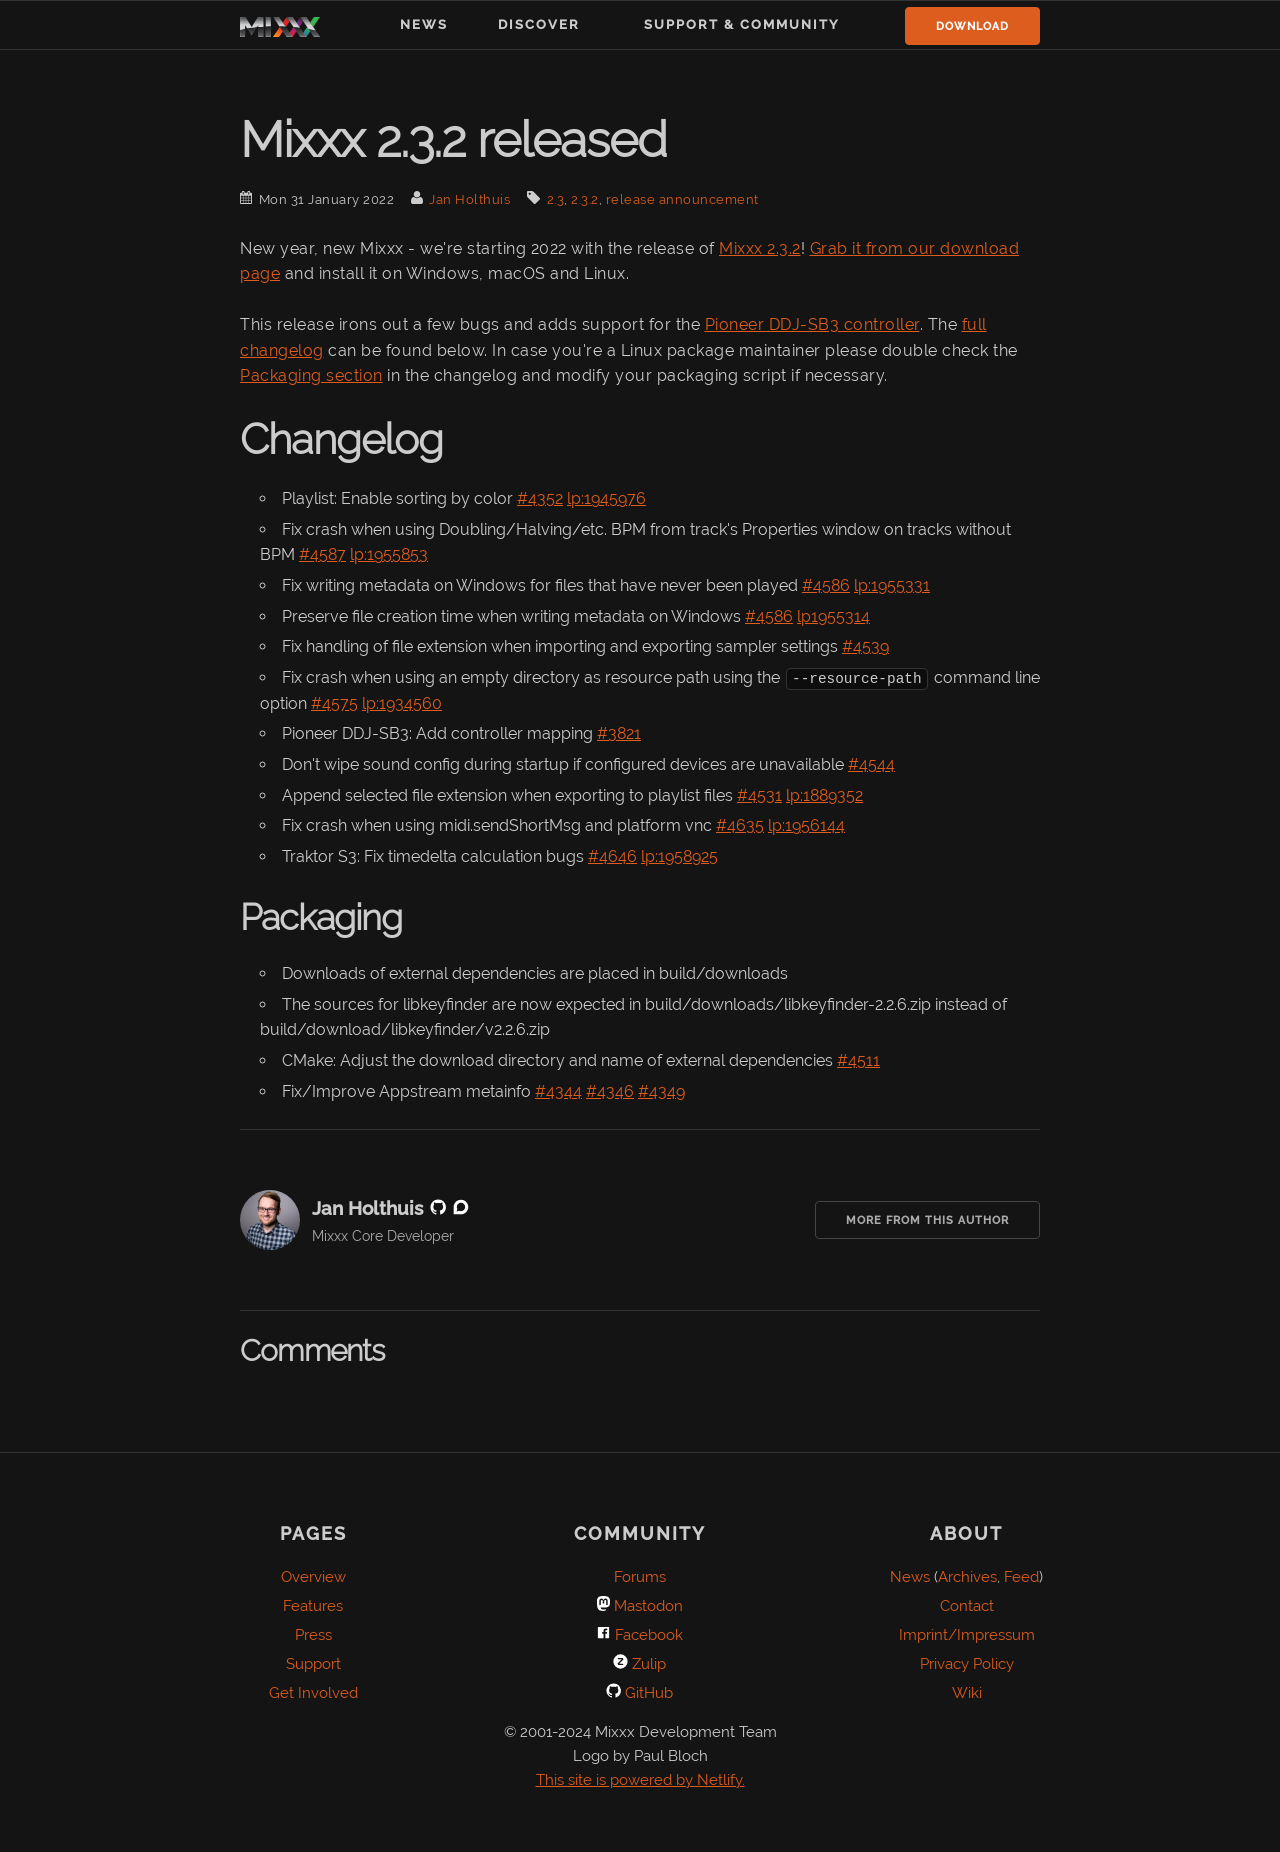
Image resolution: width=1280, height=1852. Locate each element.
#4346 (610, 1090)
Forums (640, 1577)
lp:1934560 (402, 702)
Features (313, 1606)
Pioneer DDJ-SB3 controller (812, 324)
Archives (967, 1577)
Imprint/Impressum (967, 1635)
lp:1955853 (389, 554)
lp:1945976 (606, 498)
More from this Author (927, 1220)
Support (313, 1664)
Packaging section (311, 375)
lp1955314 (833, 616)
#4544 (871, 764)
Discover (539, 24)
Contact (967, 1606)
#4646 (612, 855)
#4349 (661, 1090)
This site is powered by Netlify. (640, 1780)
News (424, 24)
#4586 (826, 585)
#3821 (619, 733)
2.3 (556, 199)
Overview (313, 1577)
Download (972, 26)
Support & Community (742, 24)
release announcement (682, 199)
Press (313, 1635)
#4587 (322, 554)
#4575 (334, 702)
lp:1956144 (806, 825)
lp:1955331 (892, 585)
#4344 (558, 1090)
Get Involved (313, 1693)
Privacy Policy (967, 1664)
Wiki (967, 1693)
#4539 (865, 646)
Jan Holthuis (469, 199)
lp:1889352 (824, 794)
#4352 (540, 498)
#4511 (858, 1060)
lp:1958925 (679, 855)
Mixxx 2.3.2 (760, 248)
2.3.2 (585, 199)
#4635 (740, 825)
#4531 (759, 794)
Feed (1021, 1577)
